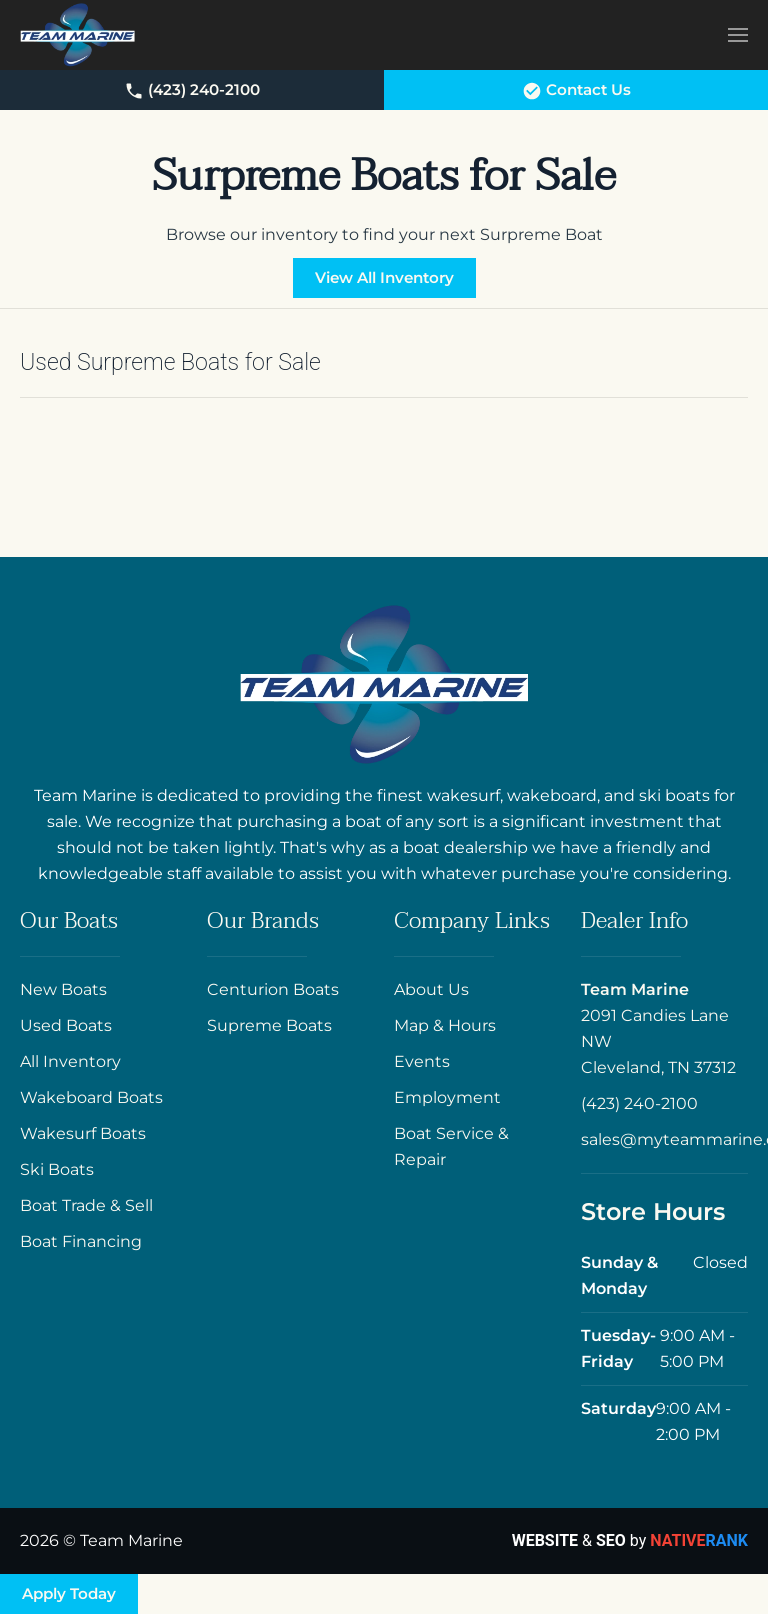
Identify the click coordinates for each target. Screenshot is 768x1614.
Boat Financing (81, 1241)
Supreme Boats (269, 1025)
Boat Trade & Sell (86, 1205)
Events (422, 1061)
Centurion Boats (273, 989)
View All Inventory (384, 277)
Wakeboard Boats (91, 1097)
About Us (431, 989)
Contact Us (576, 90)
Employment (447, 1097)
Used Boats (66, 1025)
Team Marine (635, 989)
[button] (738, 34)
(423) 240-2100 (192, 90)
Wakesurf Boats (83, 1133)
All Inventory (70, 1061)
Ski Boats (57, 1169)
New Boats (63, 989)
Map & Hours (445, 1025)
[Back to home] (77, 35)
